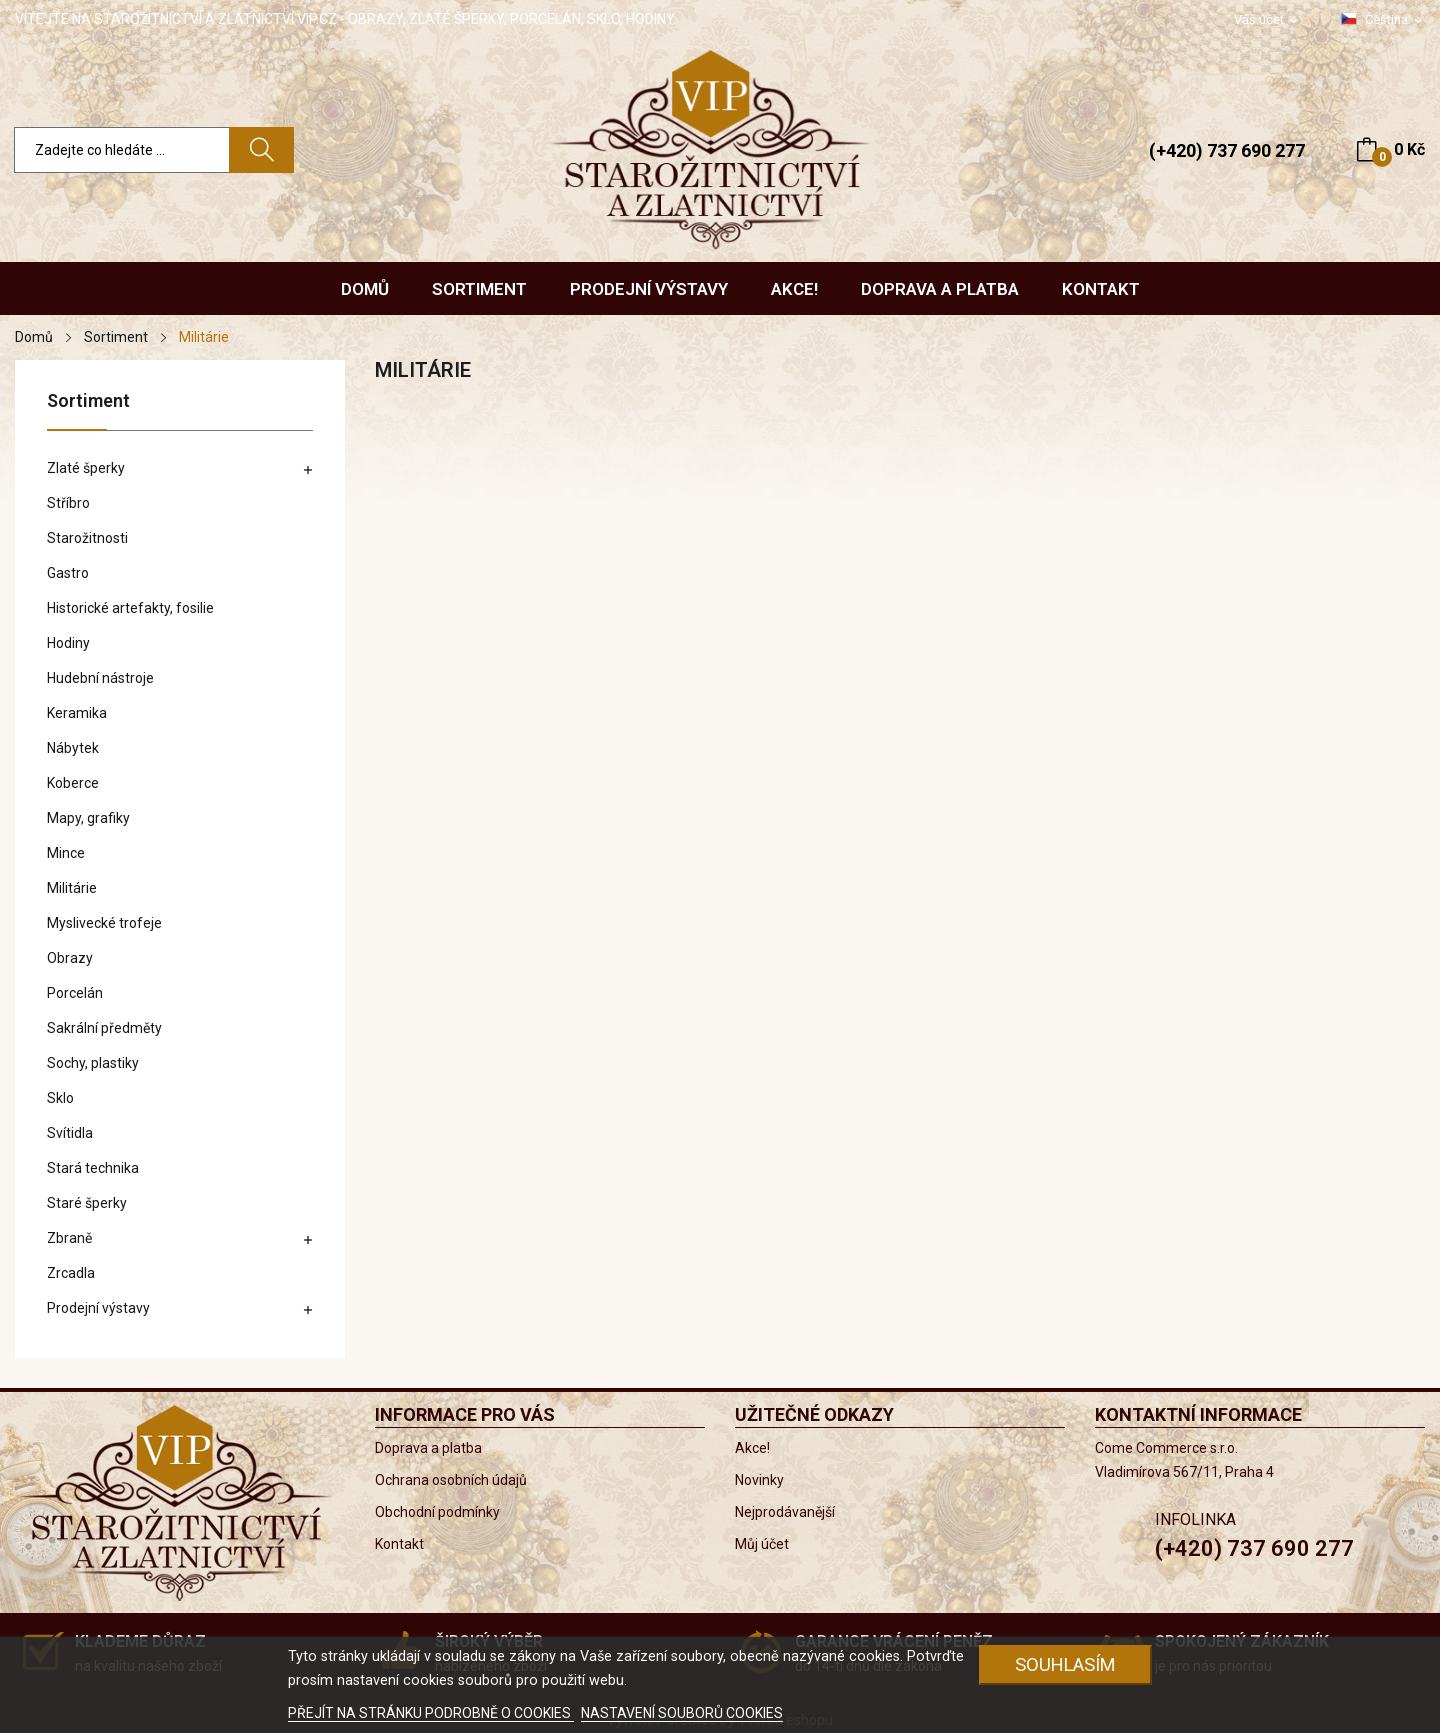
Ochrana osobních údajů (451, 1480)
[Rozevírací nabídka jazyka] (1383, 20)
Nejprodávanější (785, 1512)
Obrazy (70, 958)
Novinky (759, 1480)
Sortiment (88, 401)
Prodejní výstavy (98, 1308)
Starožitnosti (87, 538)
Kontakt (399, 1544)
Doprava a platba (428, 1448)
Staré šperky (87, 1203)
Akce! (752, 1448)
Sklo (60, 1098)
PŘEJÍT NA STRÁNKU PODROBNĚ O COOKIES (431, 1713)
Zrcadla (71, 1273)
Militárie (72, 888)
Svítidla (70, 1133)
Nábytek (73, 748)
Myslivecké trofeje (104, 923)
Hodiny (68, 643)
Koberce (73, 783)
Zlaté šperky (86, 468)
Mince (66, 853)
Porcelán (75, 993)
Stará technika (93, 1168)
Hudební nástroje (100, 678)
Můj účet (762, 1544)
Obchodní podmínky (437, 1512)
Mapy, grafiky (88, 818)
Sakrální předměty (104, 1028)
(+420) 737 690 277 (1227, 150)
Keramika (77, 713)
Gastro (68, 573)
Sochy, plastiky (93, 1063)
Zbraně (69, 1238)
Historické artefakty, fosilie (130, 608)
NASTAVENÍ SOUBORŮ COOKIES (682, 1713)
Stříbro (68, 503)
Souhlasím (1065, 1664)
